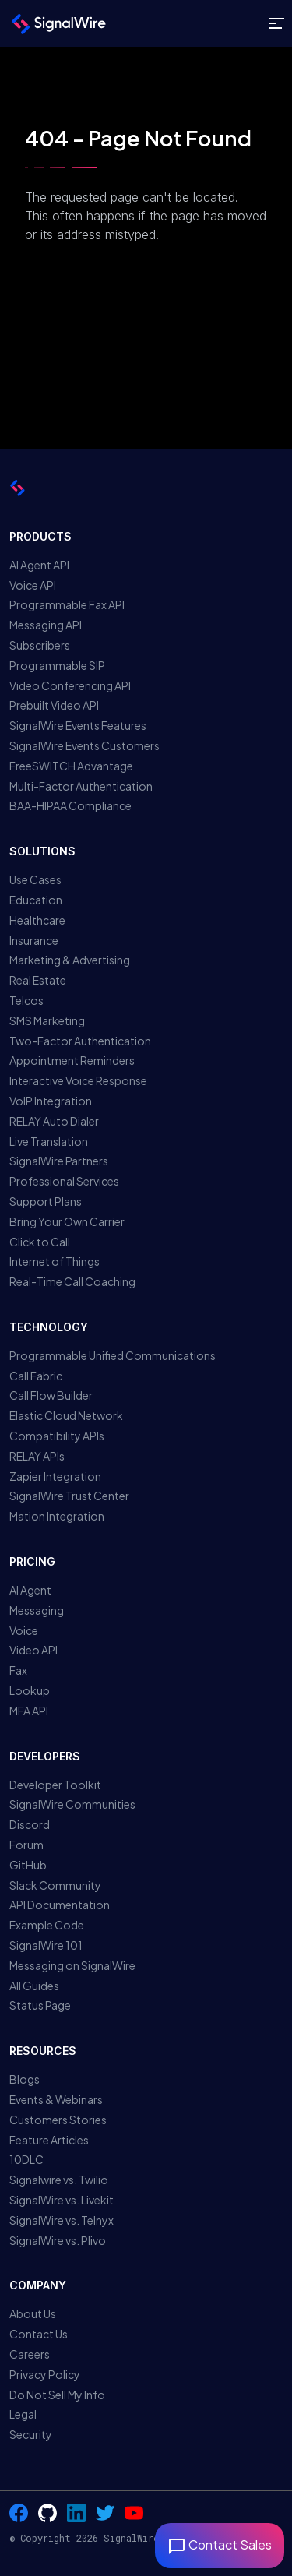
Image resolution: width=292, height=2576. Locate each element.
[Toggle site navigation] (276, 23)
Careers (29, 2354)
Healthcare (37, 920)
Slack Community (55, 1885)
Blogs (24, 2079)
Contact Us (38, 2334)
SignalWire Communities (72, 1804)
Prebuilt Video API (54, 705)
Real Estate (37, 980)
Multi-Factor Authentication (81, 786)
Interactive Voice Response (78, 1080)
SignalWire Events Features (77, 725)
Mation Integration (56, 1516)
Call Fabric (35, 1376)
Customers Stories (58, 2120)
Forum (26, 1845)
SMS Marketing (47, 1020)
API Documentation (59, 1905)
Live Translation (48, 1141)
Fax (18, 1670)
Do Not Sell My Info (57, 2394)
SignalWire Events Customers (84, 745)
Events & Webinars (56, 2099)
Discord (29, 1824)
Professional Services (64, 1181)
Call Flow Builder (51, 1395)
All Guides (34, 1986)
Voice (23, 1630)
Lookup (29, 1690)
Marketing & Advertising (69, 960)
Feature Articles (49, 2140)
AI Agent (30, 1590)
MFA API (28, 1711)
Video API (33, 1650)
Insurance (33, 940)
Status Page (40, 2005)
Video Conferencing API (70, 685)
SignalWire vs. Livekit (61, 2200)
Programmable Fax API (67, 604)
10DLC (26, 2159)
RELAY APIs (37, 1456)
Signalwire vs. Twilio (58, 2180)
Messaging (36, 1610)
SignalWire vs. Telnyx (61, 2220)
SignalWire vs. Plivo (57, 2240)
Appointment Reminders (72, 1060)
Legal (23, 2414)
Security (30, 2434)
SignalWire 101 (46, 1945)
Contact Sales (219, 2544)
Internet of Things (54, 1261)
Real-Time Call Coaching (72, 1281)
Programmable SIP (57, 665)
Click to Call (39, 1242)
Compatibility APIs (56, 1436)
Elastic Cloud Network (66, 1415)
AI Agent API (39, 565)
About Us (32, 2313)
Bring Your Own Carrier (67, 1221)
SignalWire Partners (58, 1161)
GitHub (28, 1865)
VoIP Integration (50, 1101)
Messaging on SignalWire (72, 1965)
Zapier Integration (55, 1476)
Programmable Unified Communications (112, 1355)
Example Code (46, 1925)
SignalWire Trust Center (69, 1496)
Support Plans (45, 1201)
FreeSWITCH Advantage (71, 766)
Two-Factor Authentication (80, 1041)
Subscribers (39, 645)
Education (35, 900)
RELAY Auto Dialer (54, 1121)
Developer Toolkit (55, 1785)
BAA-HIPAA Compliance (70, 805)
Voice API (32, 585)
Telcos (26, 1000)
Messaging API (45, 625)
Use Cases (35, 879)
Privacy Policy (44, 2374)
